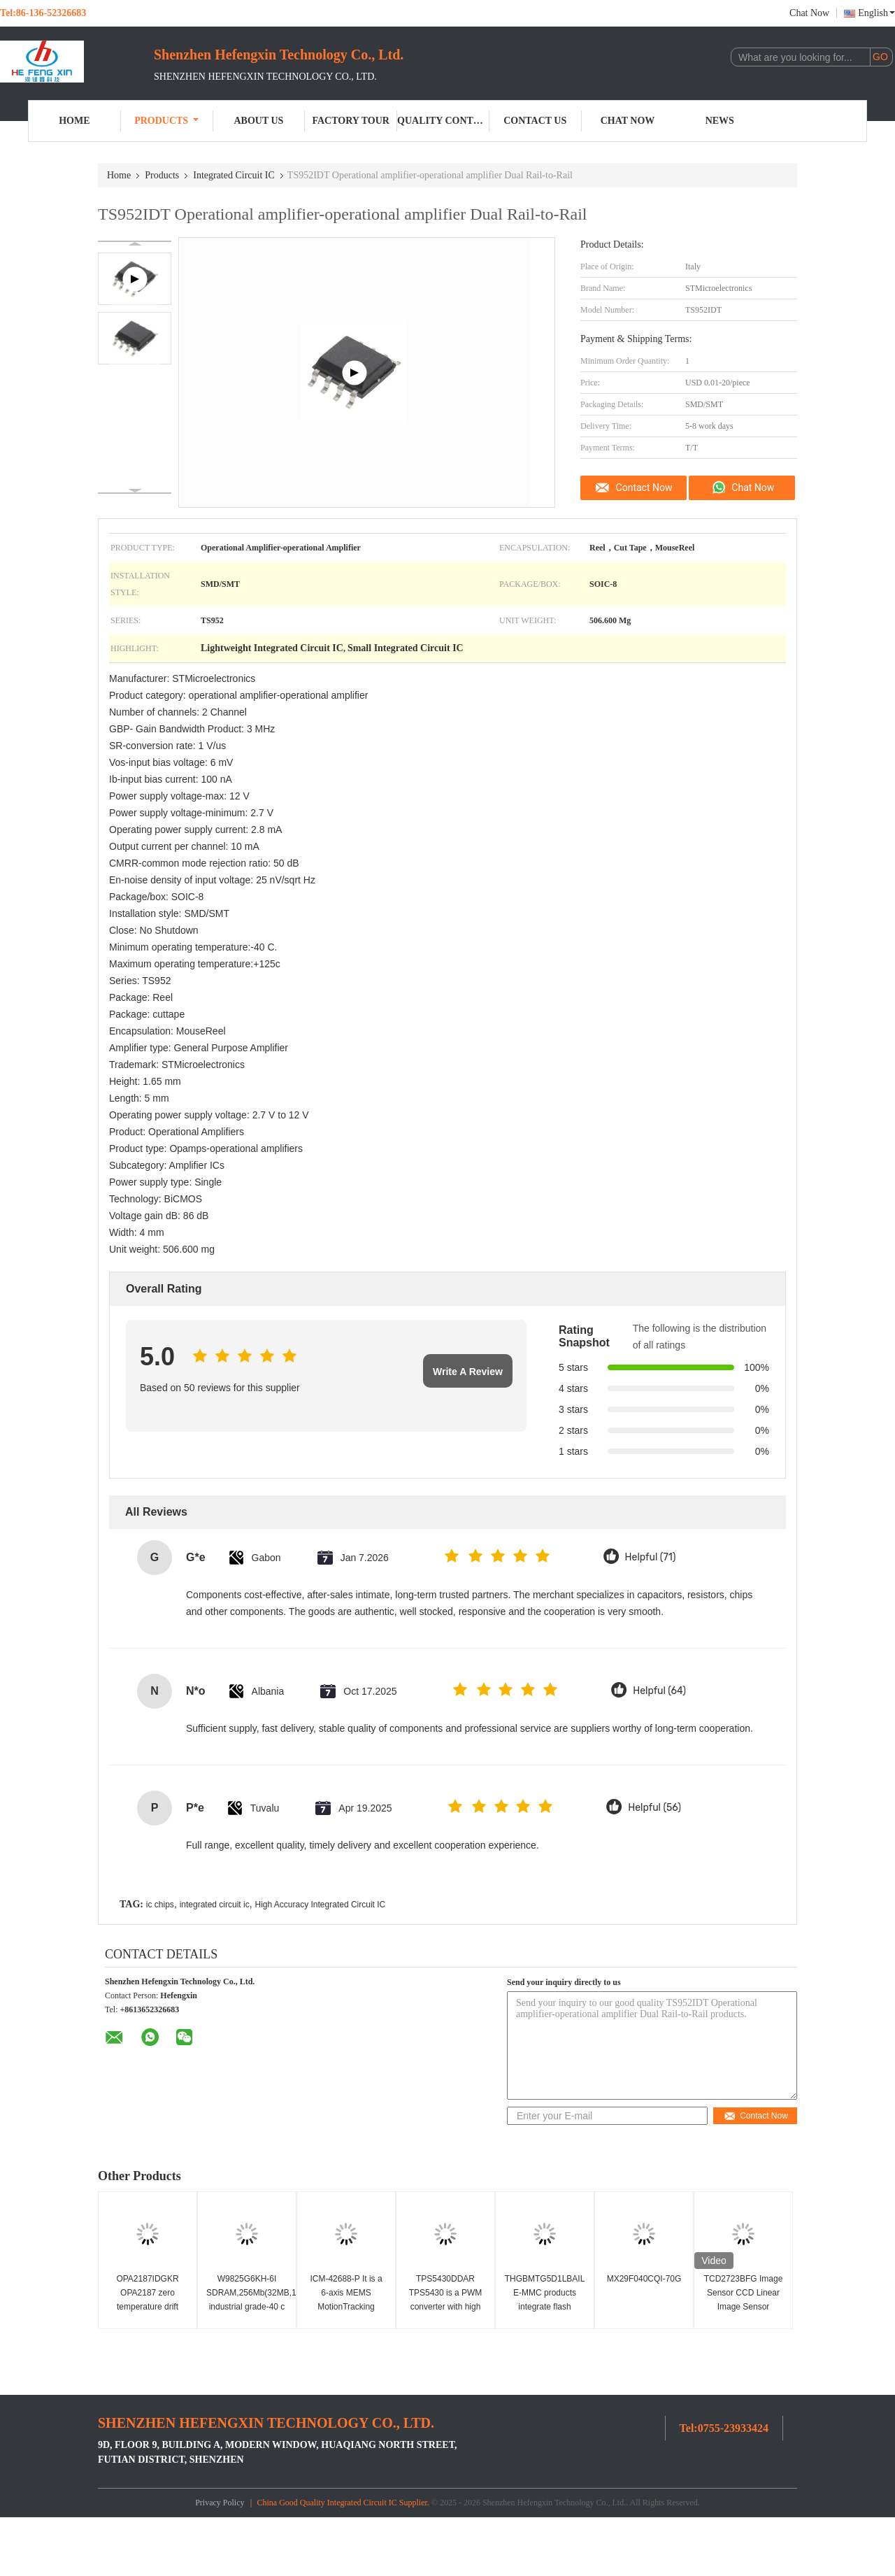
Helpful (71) (650, 1557)
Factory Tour (351, 120)
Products (166, 120)
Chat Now (809, 13)
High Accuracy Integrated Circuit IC (320, 1904)
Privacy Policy (219, 2502)
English (876, 13)
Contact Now (644, 487)
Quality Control (443, 120)
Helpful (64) (659, 1691)
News (720, 120)
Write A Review (468, 1371)
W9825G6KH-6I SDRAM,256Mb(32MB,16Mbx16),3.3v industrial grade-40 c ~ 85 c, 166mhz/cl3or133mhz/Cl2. (248, 2307)
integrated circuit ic (215, 1904)
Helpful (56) (654, 1808)
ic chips (160, 1904)
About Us (258, 120)
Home (74, 120)
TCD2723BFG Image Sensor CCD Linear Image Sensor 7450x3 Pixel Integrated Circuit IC (743, 2307)
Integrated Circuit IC (234, 175)
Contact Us (534, 120)
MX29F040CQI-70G (644, 2279)
